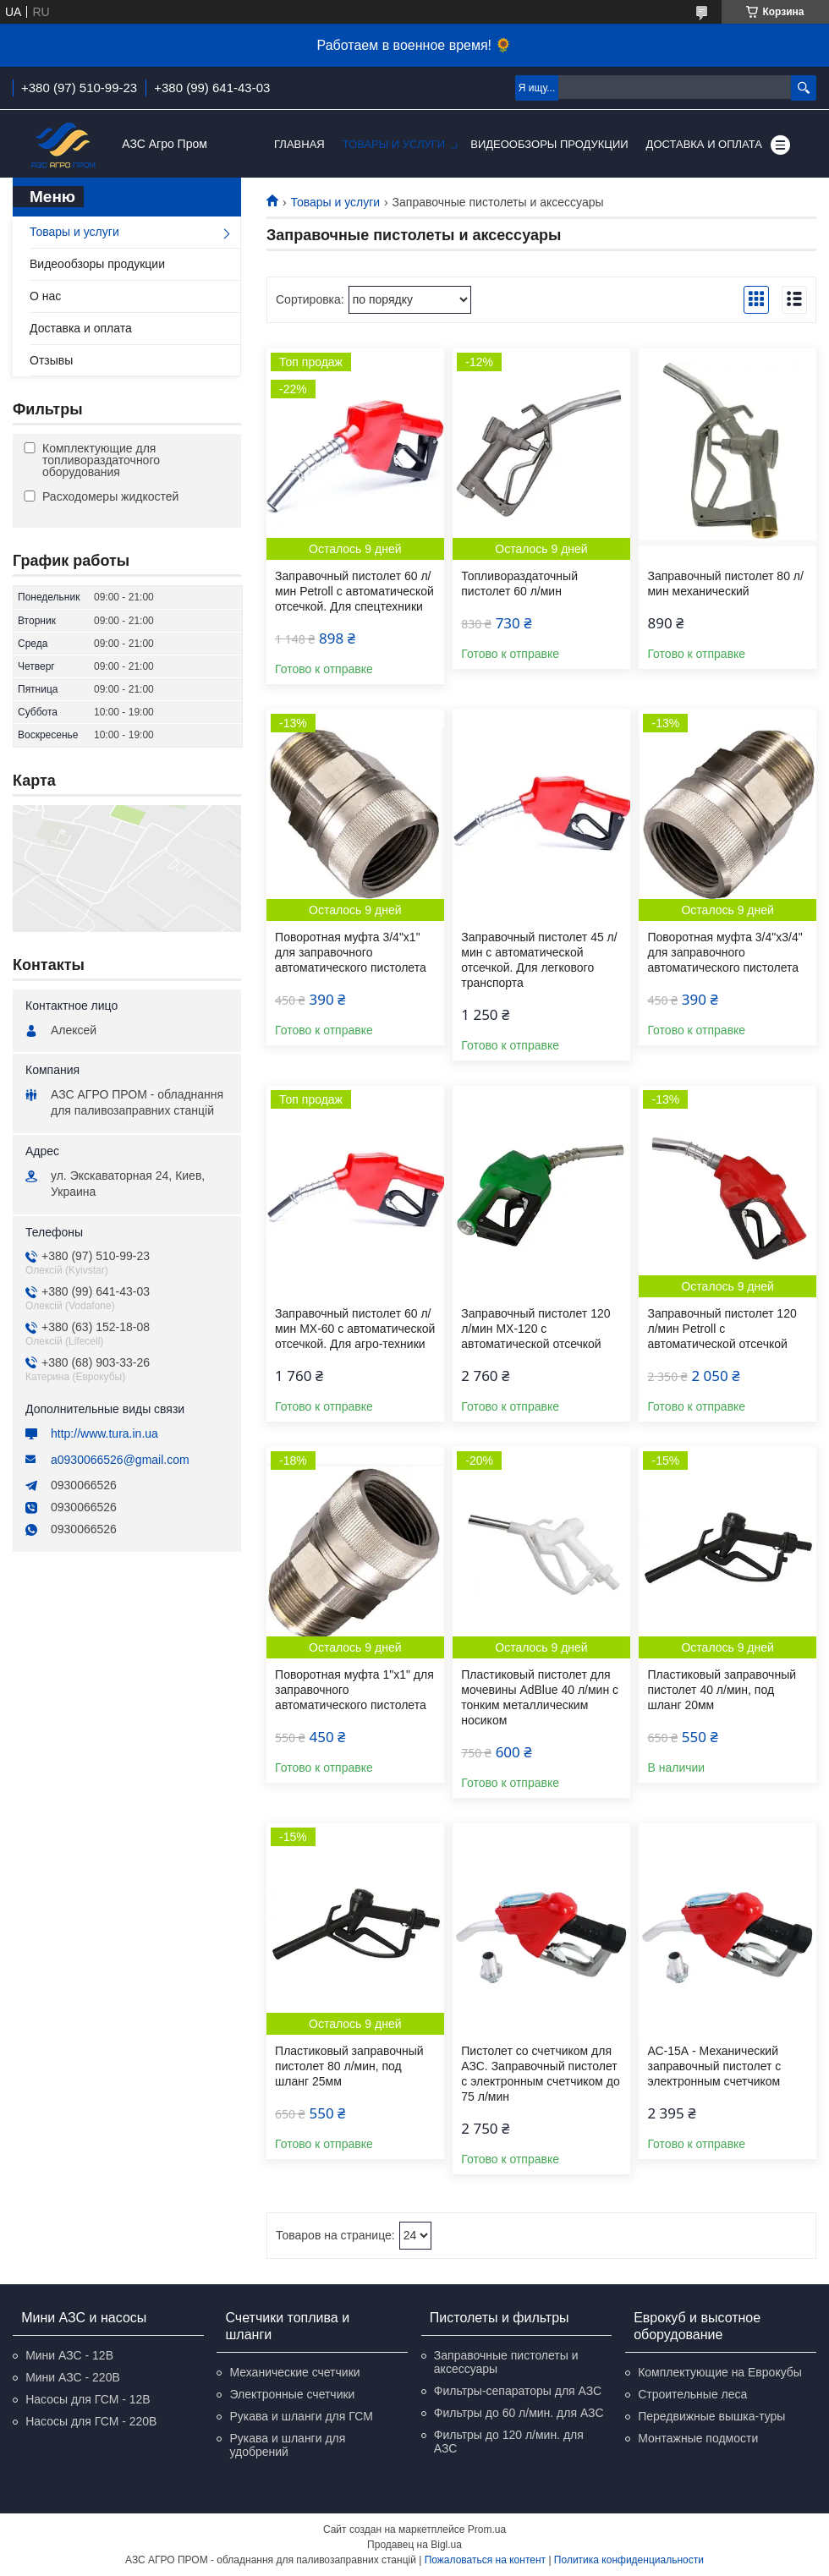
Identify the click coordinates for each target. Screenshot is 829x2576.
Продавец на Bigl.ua (414, 2545)
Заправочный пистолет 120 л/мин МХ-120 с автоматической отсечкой (535, 1329)
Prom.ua (487, 2529)
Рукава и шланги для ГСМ (300, 2416)
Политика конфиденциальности (629, 2560)
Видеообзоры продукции (549, 144)
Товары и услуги (394, 144)
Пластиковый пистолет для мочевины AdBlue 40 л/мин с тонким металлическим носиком (539, 1697)
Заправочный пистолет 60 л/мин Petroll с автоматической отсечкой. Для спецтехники (354, 591)
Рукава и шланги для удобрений (287, 2444)
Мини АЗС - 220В (72, 2377)
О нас (45, 296)
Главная (299, 144)
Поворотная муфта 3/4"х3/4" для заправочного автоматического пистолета (724, 952)
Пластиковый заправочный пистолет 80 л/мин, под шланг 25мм (349, 2066)
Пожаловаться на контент (485, 2560)
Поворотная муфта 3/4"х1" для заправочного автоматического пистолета (350, 952)
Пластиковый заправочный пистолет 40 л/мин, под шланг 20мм (721, 1690)
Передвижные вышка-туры (711, 2416)
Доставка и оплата (704, 144)
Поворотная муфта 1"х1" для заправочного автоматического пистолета (354, 1690)
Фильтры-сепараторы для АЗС (517, 2391)
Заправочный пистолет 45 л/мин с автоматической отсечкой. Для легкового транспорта (539, 959)
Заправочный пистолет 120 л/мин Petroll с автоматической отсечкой (721, 1329)
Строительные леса (692, 2394)
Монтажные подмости (698, 2438)
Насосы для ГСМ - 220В (90, 2421)
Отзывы (51, 360)
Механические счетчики (294, 2372)
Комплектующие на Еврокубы (720, 2372)
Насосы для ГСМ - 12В (88, 2399)
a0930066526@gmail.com (120, 1459)
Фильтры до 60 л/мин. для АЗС (519, 2413)
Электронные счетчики (291, 2394)
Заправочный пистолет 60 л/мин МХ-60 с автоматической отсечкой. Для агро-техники (355, 1329)
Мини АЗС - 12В (69, 2355)
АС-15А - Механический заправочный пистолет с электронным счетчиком (714, 2066)
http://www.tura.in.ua (104, 1433)
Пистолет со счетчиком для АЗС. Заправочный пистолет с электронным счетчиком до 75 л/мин (540, 2073)
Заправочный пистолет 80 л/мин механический (725, 583)
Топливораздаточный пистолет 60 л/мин (519, 583)
